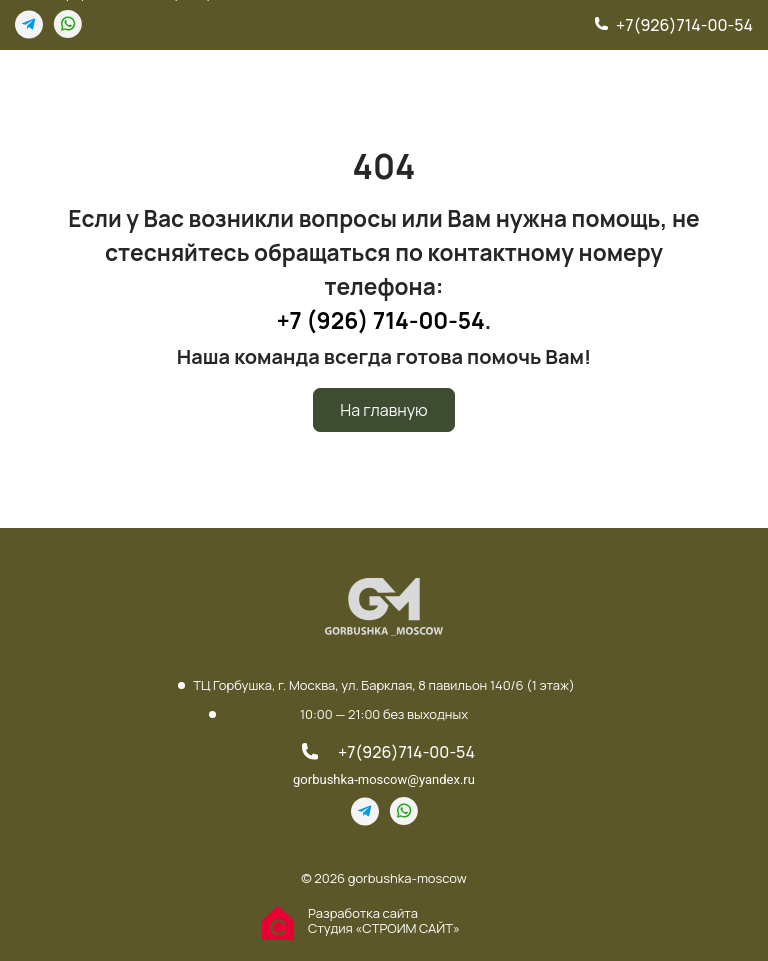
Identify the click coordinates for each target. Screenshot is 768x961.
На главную (384, 410)
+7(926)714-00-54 (684, 25)
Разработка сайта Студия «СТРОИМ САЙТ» (384, 921)
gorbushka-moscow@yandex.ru (384, 779)
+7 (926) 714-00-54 (381, 320)
